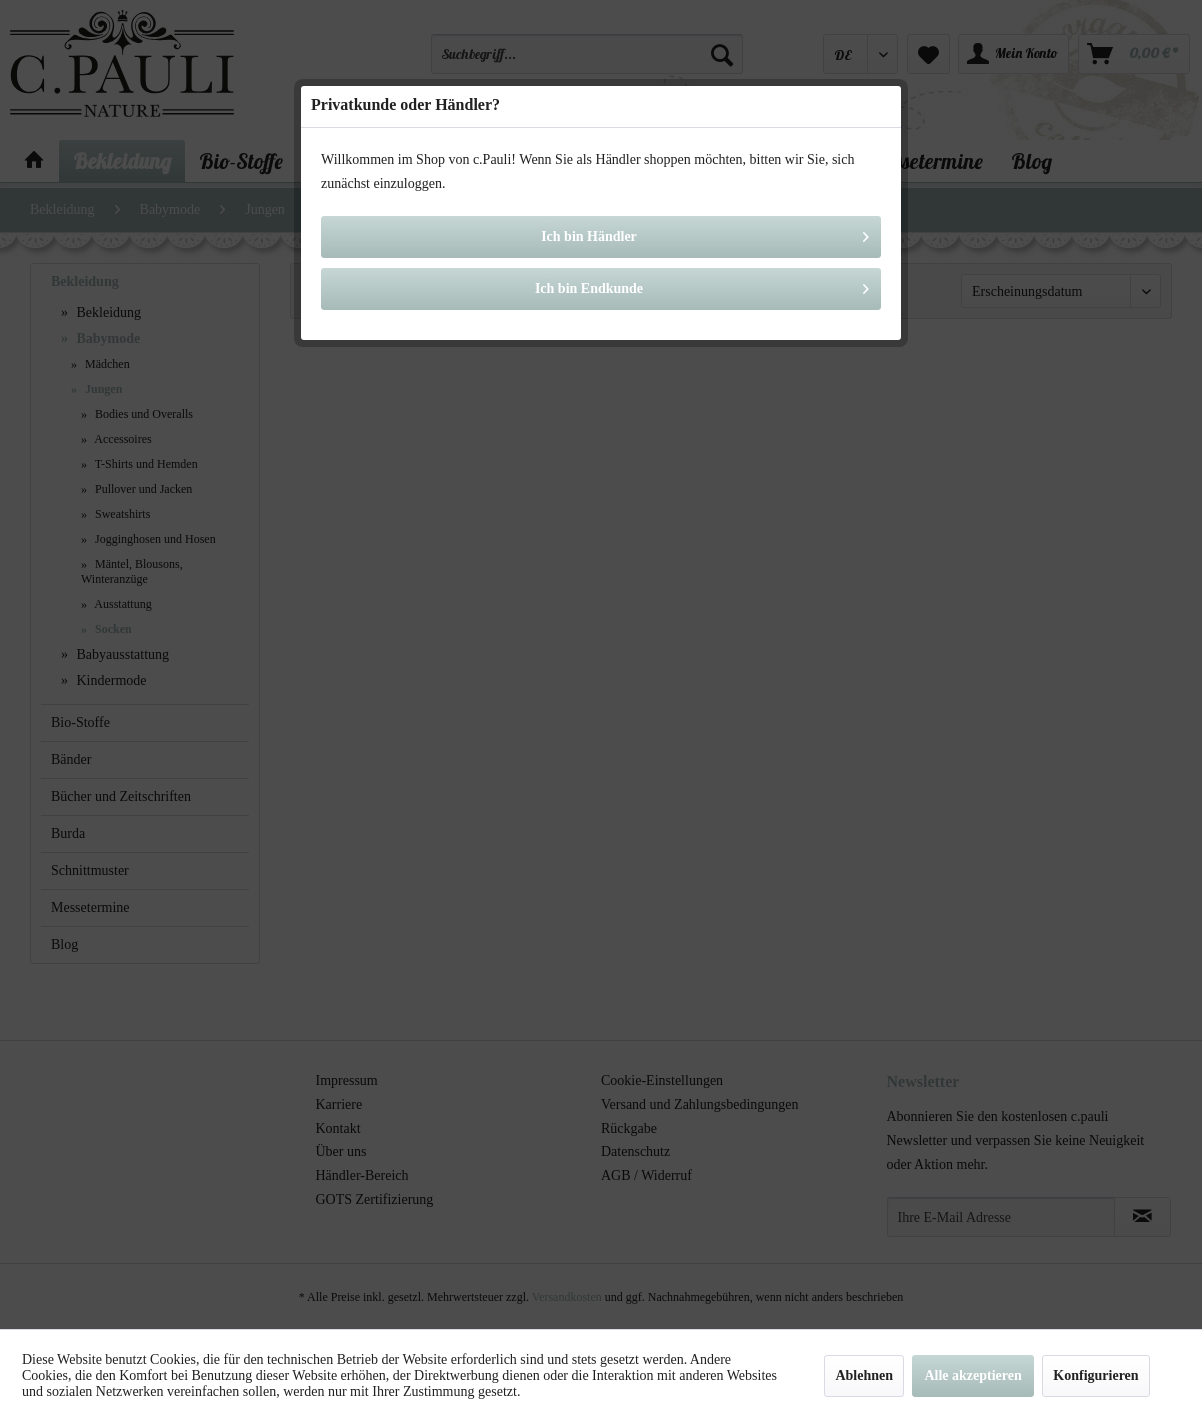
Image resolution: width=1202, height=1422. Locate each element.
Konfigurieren (1095, 1375)
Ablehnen (864, 1375)
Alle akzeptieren (972, 1375)
